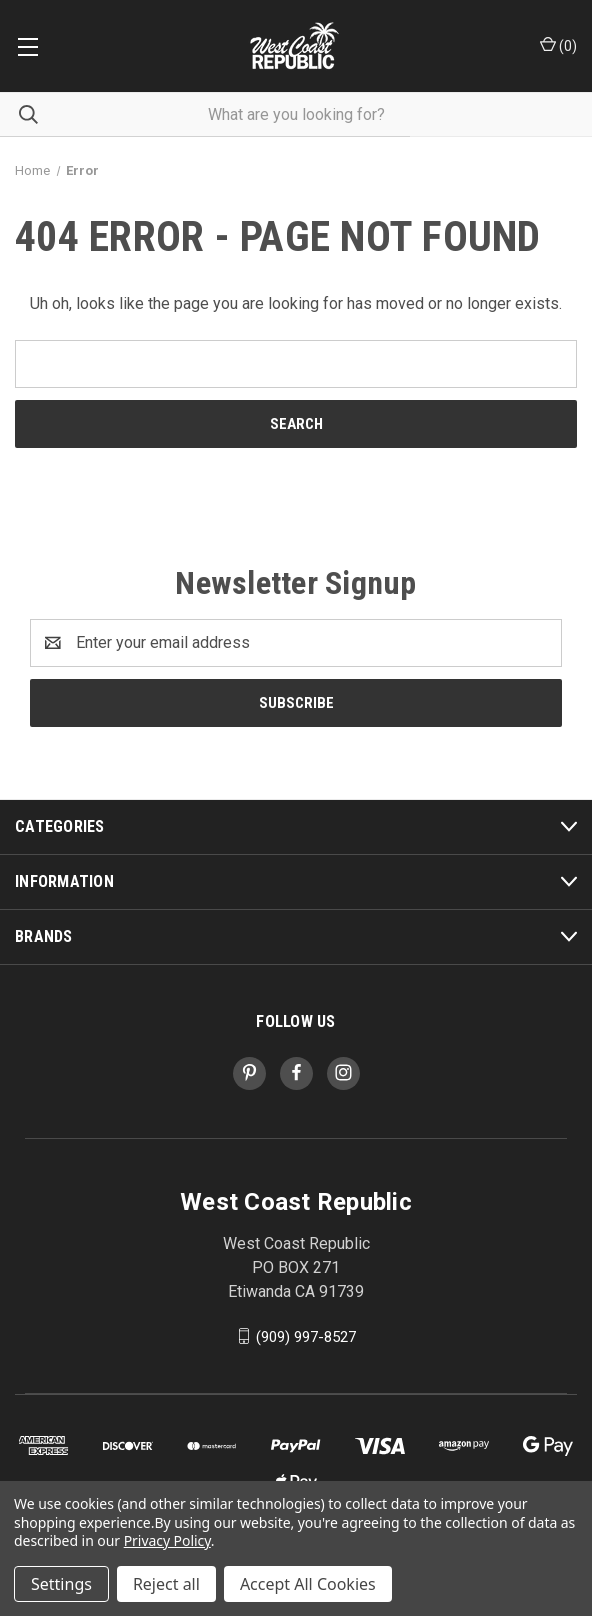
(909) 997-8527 (306, 1336)
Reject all (166, 1584)
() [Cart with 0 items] (558, 45)
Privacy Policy (167, 1540)
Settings (61, 1584)
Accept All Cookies (308, 1584)
